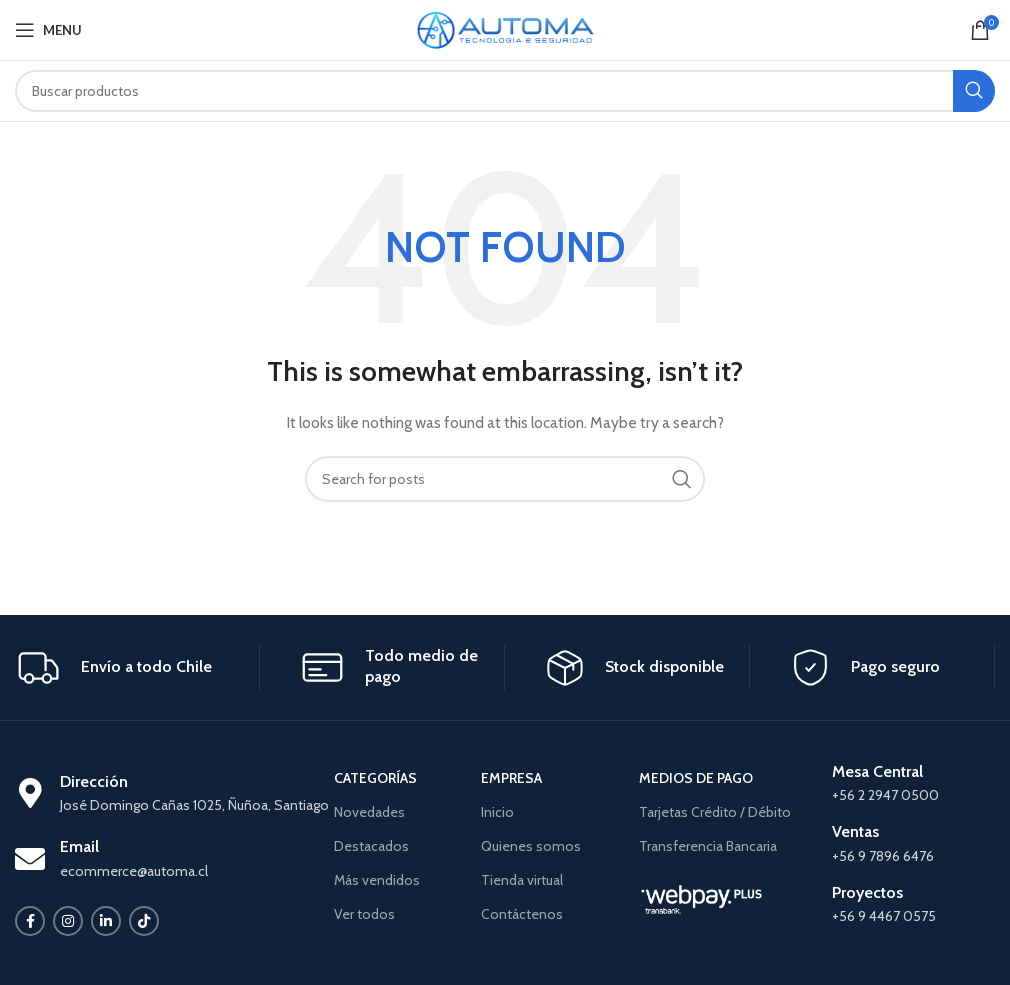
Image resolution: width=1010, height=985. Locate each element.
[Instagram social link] (68, 921)
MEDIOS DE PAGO (696, 778)
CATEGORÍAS (375, 778)
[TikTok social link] (144, 921)
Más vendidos (377, 880)
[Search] (505, 91)
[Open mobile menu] (48, 30)
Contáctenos (522, 914)
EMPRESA (511, 778)
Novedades (369, 812)
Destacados (371, 846)
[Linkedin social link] (106, 921)
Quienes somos (531, 846)
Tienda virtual (522, 880)
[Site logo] (505, 28)
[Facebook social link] (30, 921)
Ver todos (364, 914)
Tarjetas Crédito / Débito (715, 812)
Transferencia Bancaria (708, 846)
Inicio (497, 812)
